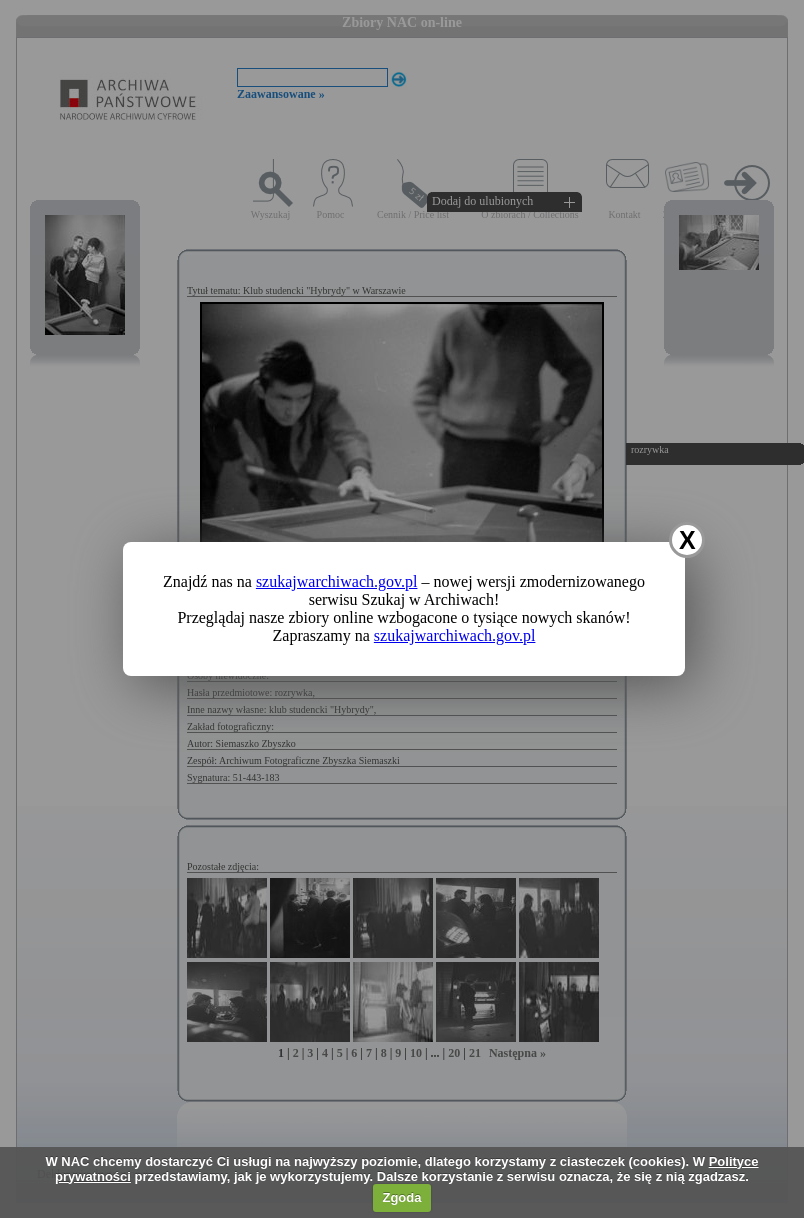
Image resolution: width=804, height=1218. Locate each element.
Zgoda (401, 1197)
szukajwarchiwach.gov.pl (337, 581)
